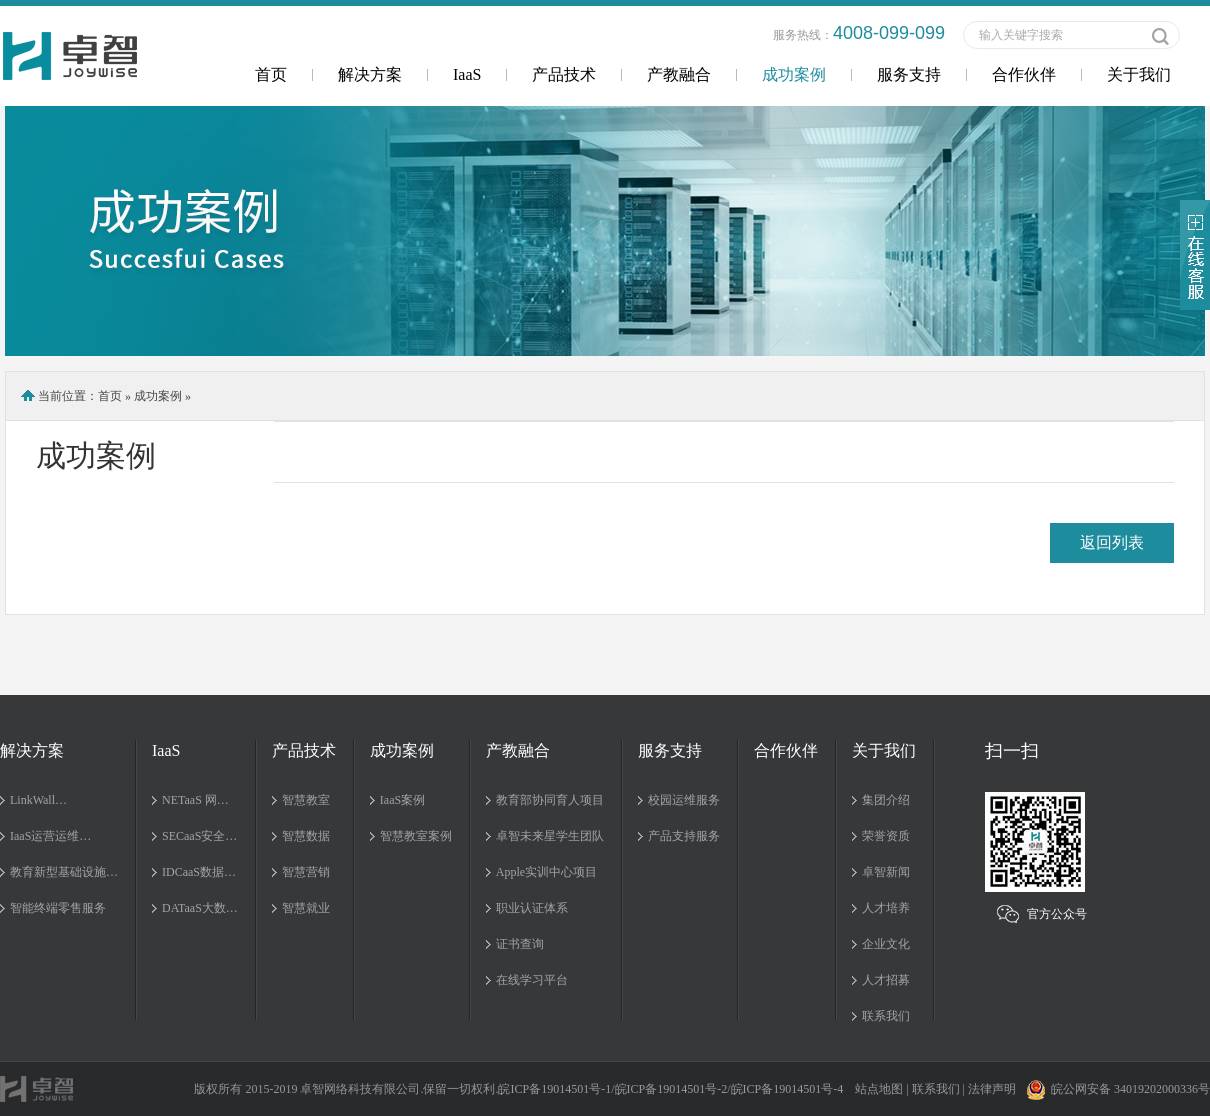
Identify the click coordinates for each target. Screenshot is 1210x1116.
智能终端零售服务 (58, 908)
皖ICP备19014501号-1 (554, 1089)
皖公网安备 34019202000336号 (1118, 1089)
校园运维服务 (684, 800)
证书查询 (520, 944)
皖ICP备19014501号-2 (671, 1089)
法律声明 (992, 1089)
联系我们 (886, 1016)
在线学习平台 (532, 980)
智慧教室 (306, 800)
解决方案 (370, 74)
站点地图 (879, 1089)
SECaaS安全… (199, 836)
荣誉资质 (886, 836)
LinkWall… (38, 800)
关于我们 (1139, 74)
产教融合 (679, 74)
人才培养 (886, 908)
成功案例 (794, 74)
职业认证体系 (532, 908)
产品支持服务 (684, 836)
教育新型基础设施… (64, 872)
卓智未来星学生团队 (550, 836)
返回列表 (1112, 542)
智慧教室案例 (416, 836)
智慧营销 (306, 872)
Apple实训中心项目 (546, 872)
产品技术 (564, 74)
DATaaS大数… (200, 908)
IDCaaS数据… (199, 872)
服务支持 (909, 74)
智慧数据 (306, 836)
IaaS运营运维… (50, 836)
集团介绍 (886, 800)
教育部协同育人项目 (550, 800)
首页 (271, 74)
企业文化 (886, 944)
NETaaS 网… (195, 800)
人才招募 (886, 980)
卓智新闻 (886, 872)
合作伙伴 (1024, 74)
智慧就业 (306, 908)
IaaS (467, 74)
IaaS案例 (402, 800)
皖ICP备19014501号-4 (787, 1089)
